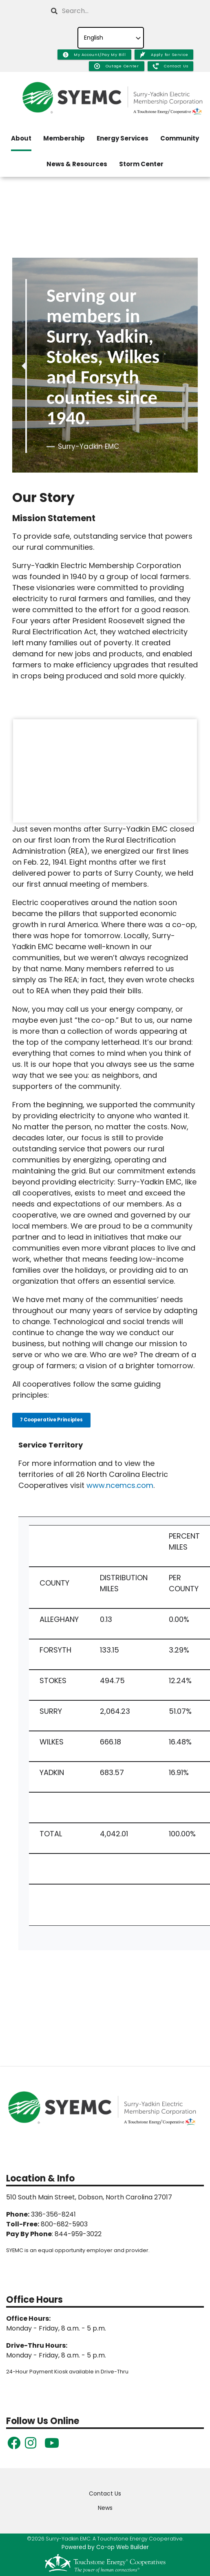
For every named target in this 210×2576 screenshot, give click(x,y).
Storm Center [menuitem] (141, 164)
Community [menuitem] (179, 138)
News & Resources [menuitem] (76, 164)
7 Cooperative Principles (51, 1419)
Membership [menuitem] (64, 138)
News (105, 2508)
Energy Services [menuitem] (122, 138)
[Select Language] (110, 38)
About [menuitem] (21, 138)
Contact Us (105, 2493)
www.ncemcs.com (119, 1485)
